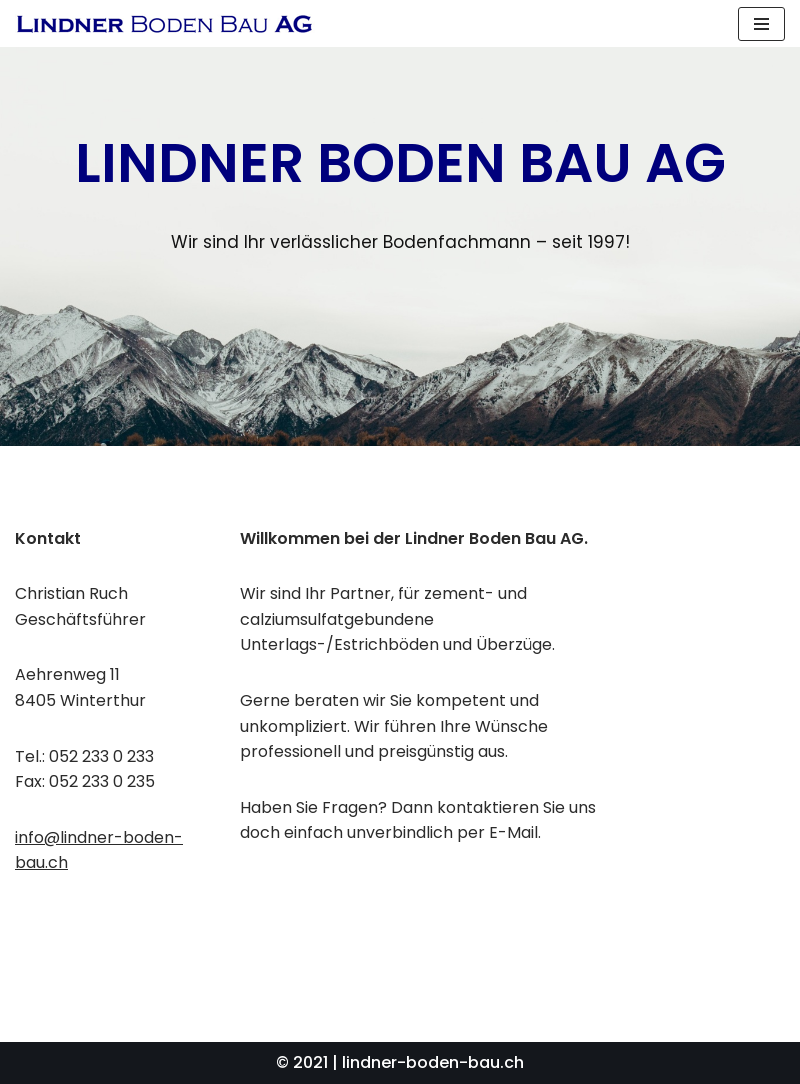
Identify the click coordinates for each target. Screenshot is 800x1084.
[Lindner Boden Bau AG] (165, 23)
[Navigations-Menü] (761, 24)
